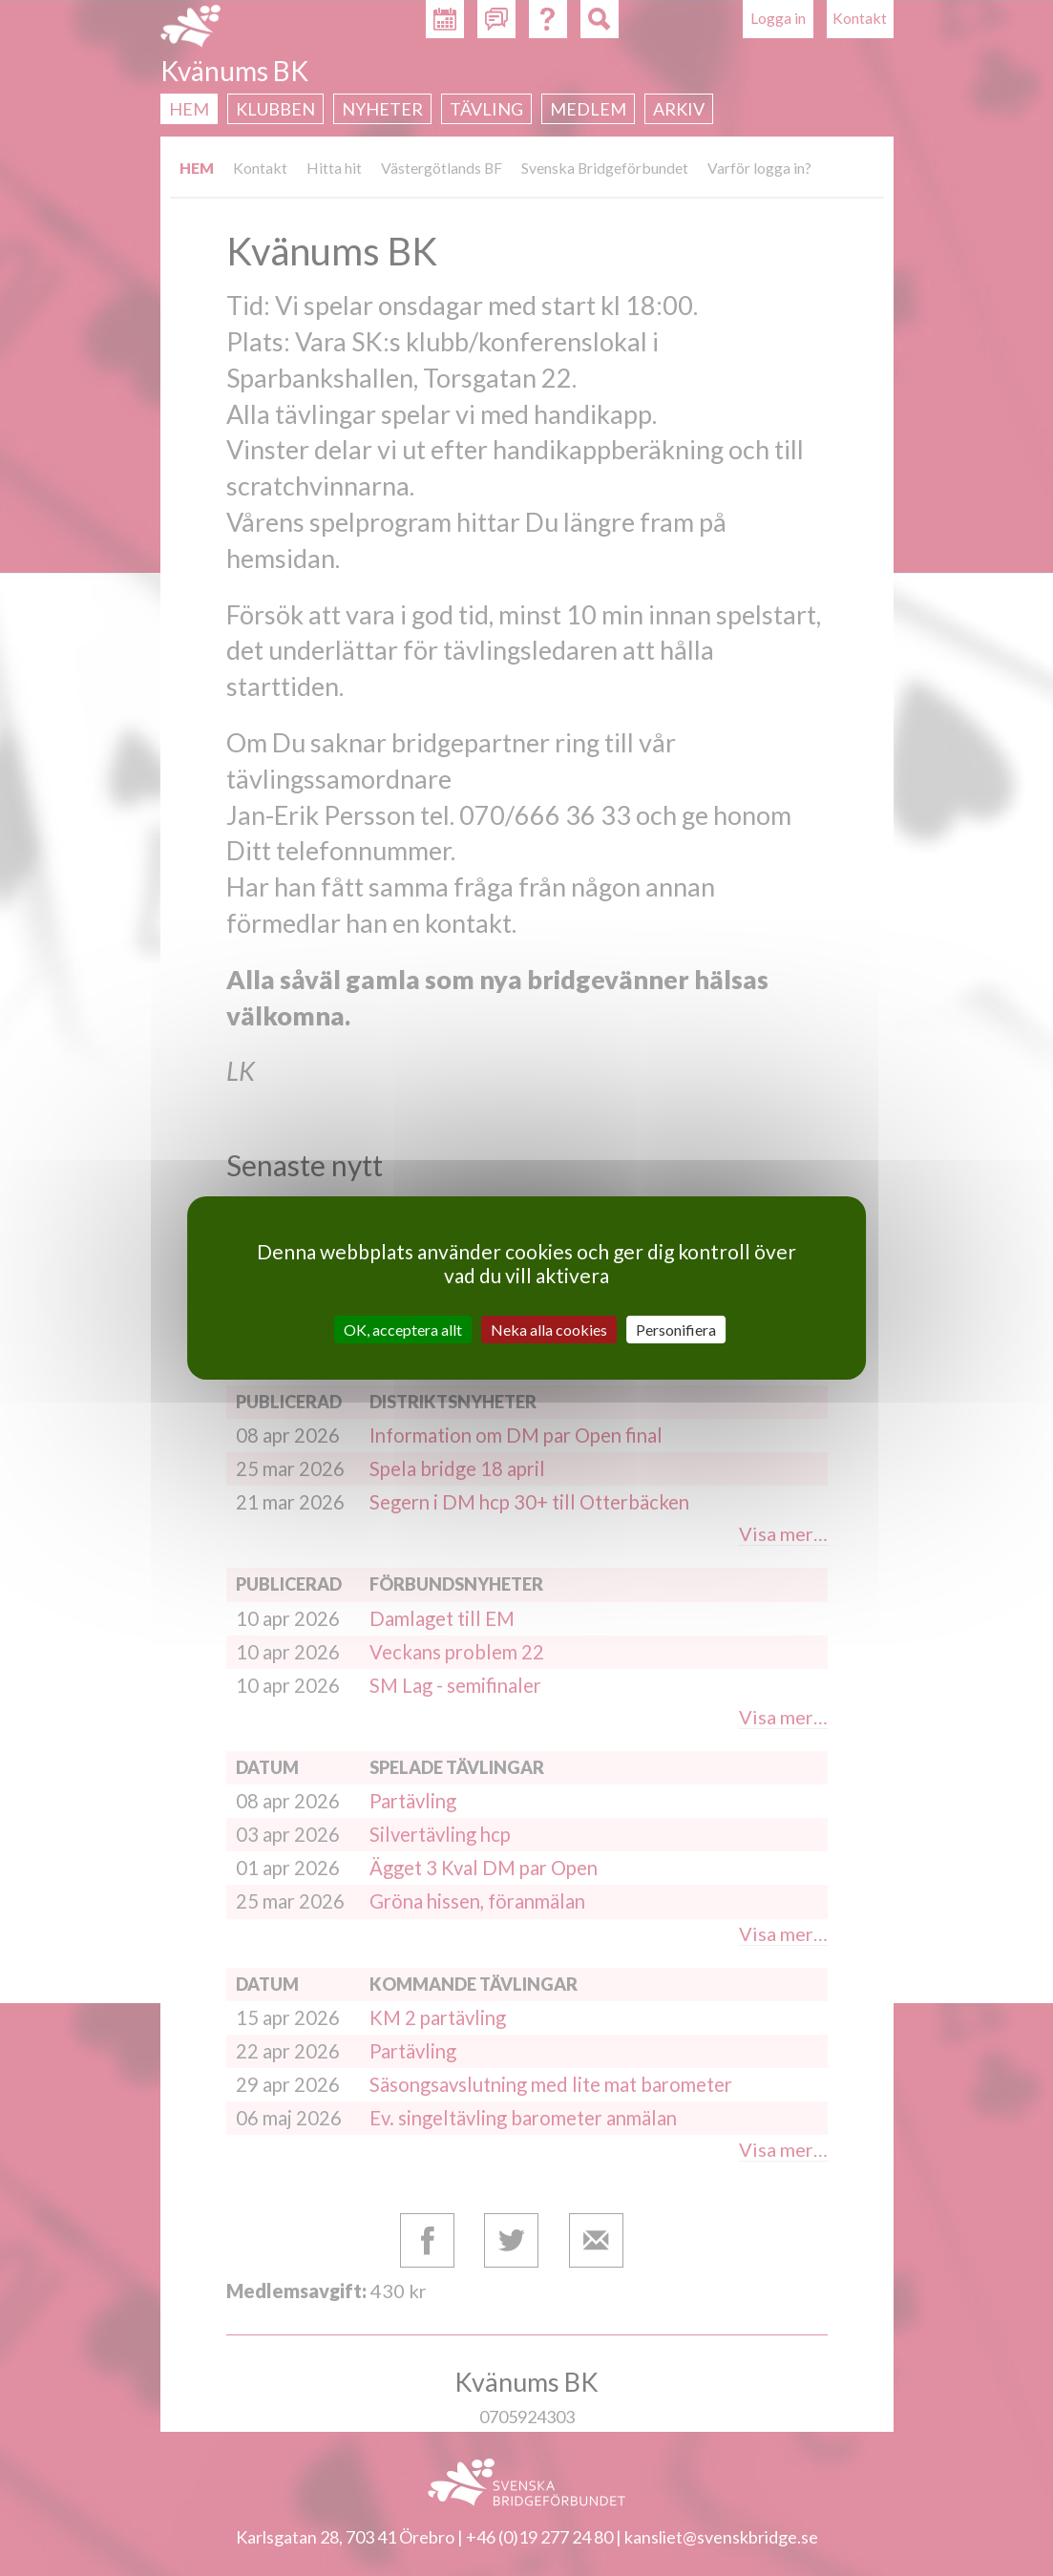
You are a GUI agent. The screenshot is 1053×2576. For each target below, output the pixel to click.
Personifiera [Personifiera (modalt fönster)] (676, 1329)
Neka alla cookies (549, 1329)
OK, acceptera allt (403, 1329)
